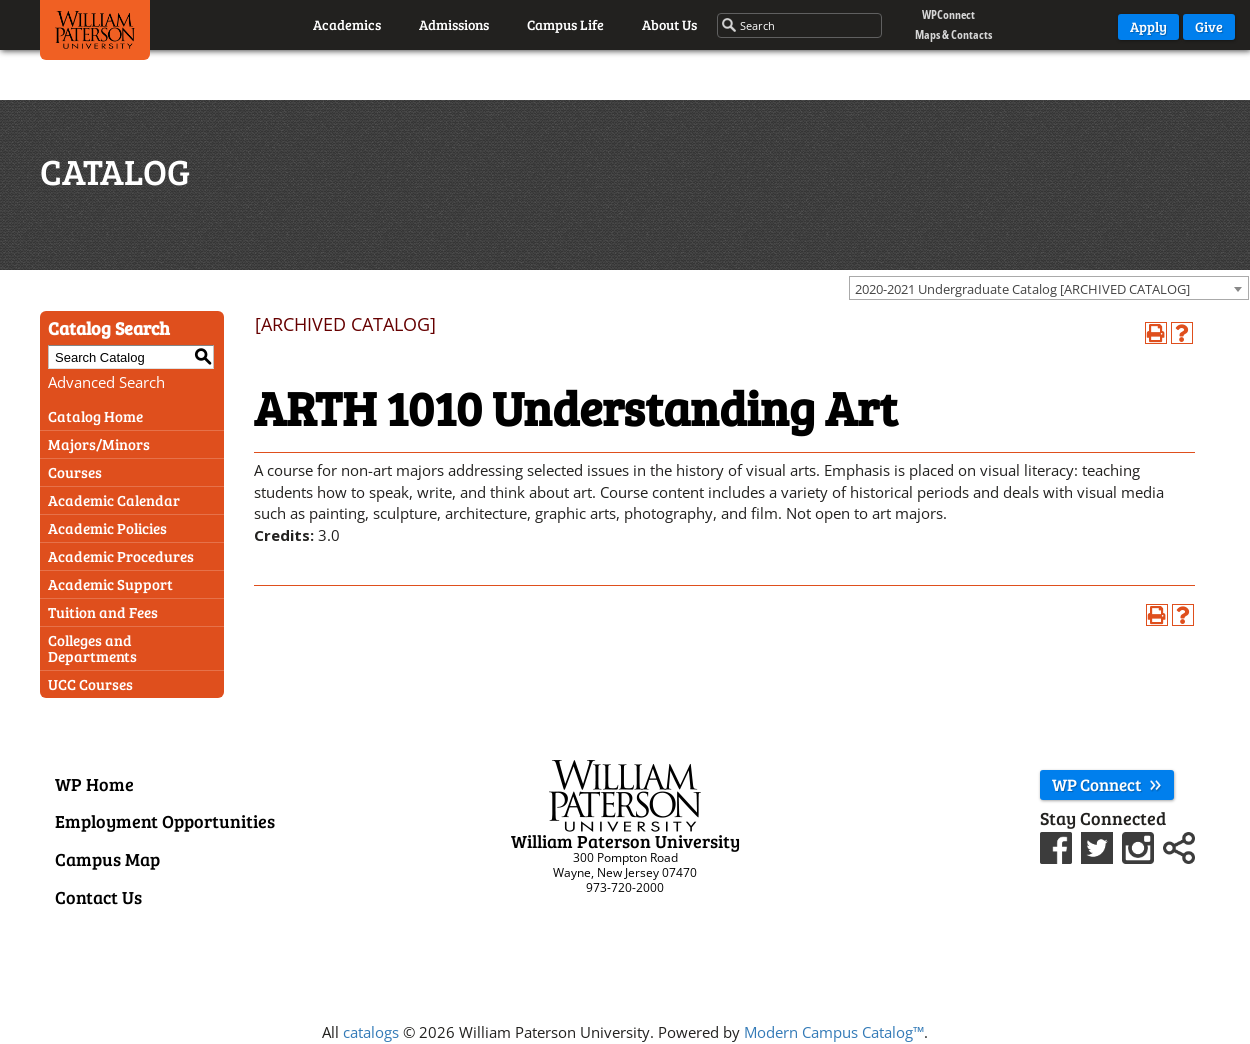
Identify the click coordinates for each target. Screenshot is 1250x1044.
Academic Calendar (114, 500)
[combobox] (1049, 288)
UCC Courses (90, 684)
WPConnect (948, 14)
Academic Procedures (121, 556)
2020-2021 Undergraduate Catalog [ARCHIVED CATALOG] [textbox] (1022, 289)
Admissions (454, 24)
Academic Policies (107, 528)
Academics (347, 24)
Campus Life (565, 24)
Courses (75, 472)
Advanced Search (106, 382)
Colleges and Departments (92, 648)
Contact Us (98, 897)
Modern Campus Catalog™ (834, 1032)
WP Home (94, 784)
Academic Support (110, 584)
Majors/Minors (99, 444)
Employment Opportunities (165, 821)
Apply (1148, 26)
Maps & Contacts (953, 34)
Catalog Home (95, 416)
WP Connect (1107, 784)
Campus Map (107, 859)
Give (1209, 26)
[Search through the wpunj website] (800, 26)
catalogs (371, 1032)
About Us (669, 24)
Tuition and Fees (103, 612)
